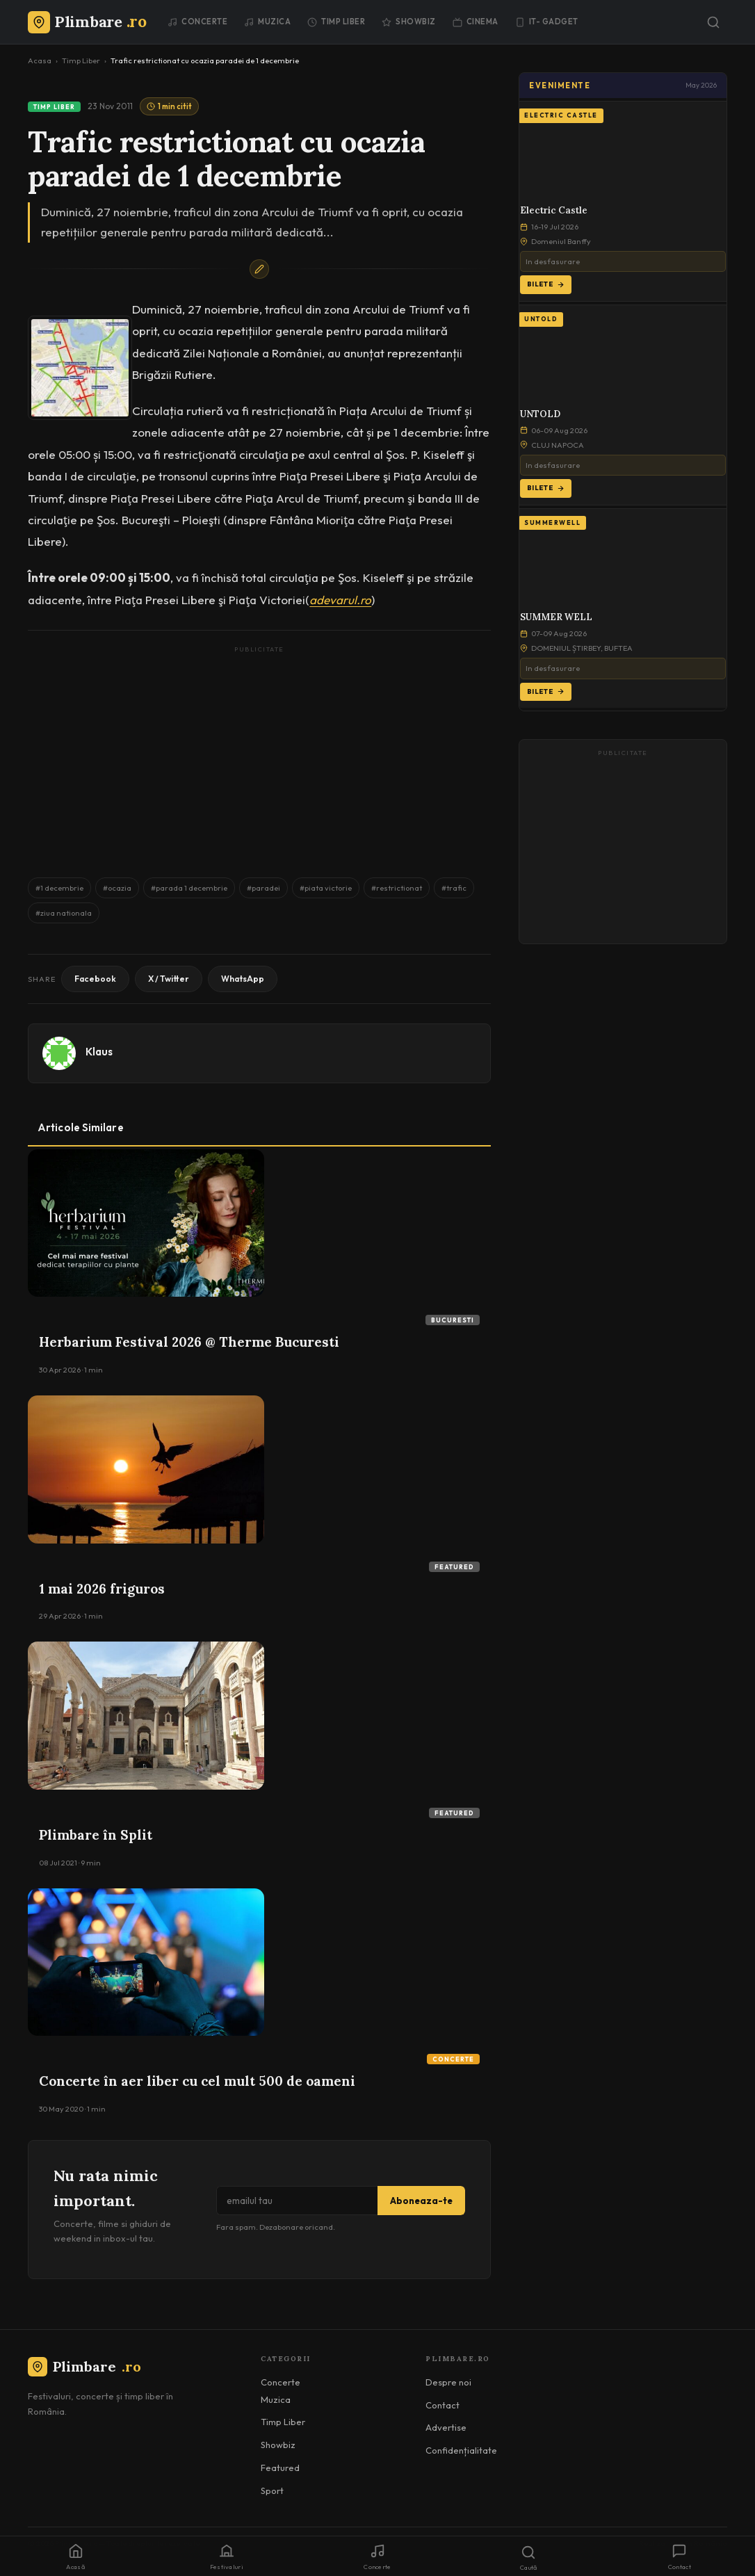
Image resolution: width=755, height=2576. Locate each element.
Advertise (445, 2427)
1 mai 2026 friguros (102, 1588)
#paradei (263, 888)
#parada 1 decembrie (189, 888)
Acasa (39, 60)
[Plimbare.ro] (87, 21)
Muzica (267, 21)
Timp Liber (336, 21)
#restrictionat (396, 888)
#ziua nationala (63, 913)
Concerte (197, 21)
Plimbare (84, 2366)
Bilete (546, 284)
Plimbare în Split (95, 1834)
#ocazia (117, 888)
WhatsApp (242, 978)
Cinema (475, 21)
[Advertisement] (259, 755)
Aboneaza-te (421, 2200)
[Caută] (713, 22)
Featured (454, 1567)
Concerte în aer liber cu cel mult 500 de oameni (197, 2081)
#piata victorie (326, 888)
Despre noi (448, 2382)
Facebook (95, 978)
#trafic (453, 888)
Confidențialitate (461, 2450)
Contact (442, 2405)
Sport (272, 2490)
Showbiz (409, 21)
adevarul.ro (340, 599)
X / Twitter (168, 978)
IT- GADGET (546, 21)
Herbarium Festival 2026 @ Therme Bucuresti (189, 1342)
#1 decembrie (59, 888)
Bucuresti (452, 1320)
